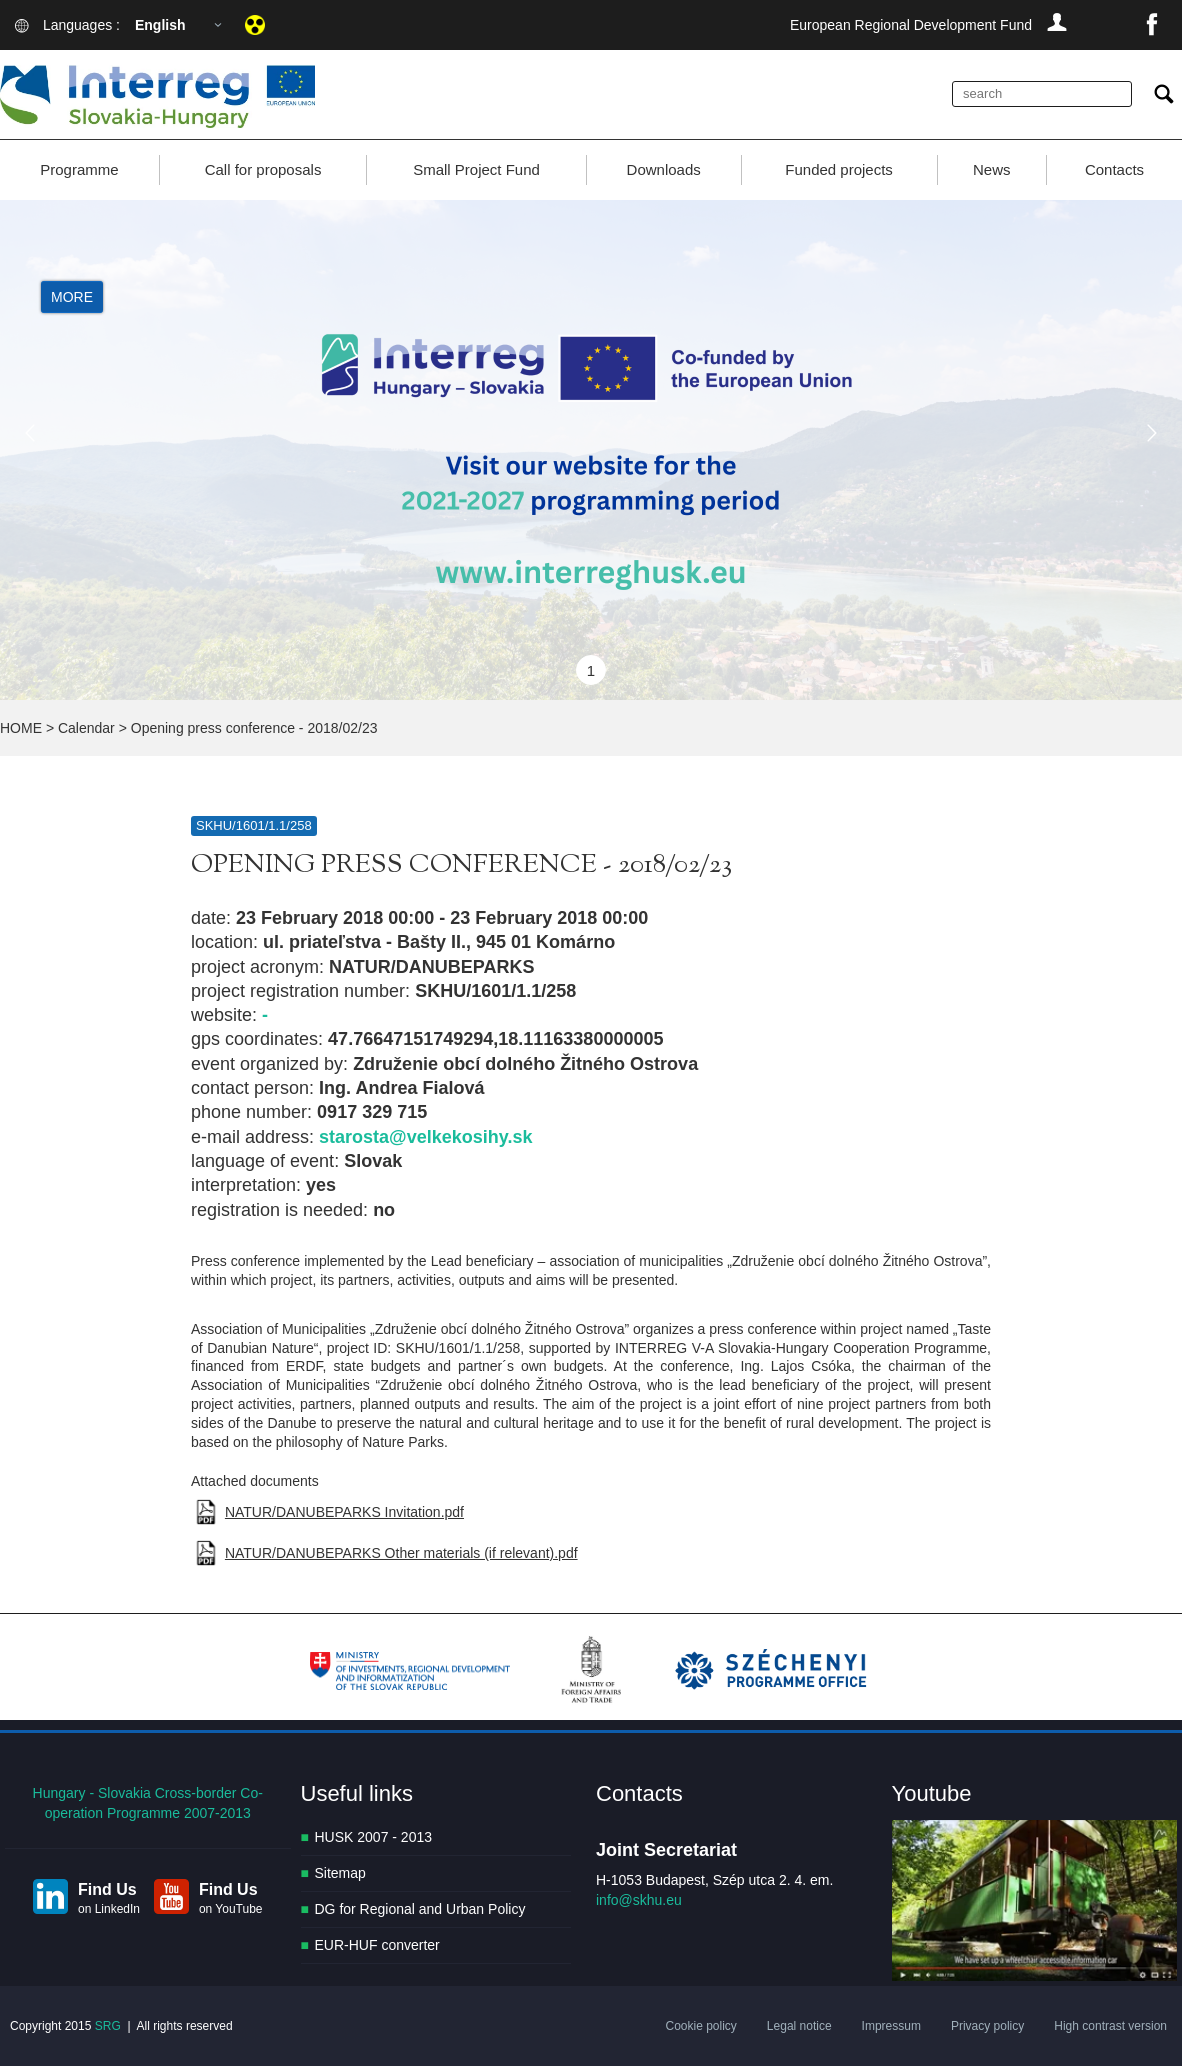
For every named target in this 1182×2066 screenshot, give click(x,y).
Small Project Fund (476, 169)
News (992, 169)
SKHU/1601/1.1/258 (254, 825)
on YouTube (231, 1909)
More (72, 297)
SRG (108, 2026)
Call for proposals (263, 169)
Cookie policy (700, 2026)
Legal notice (799, 2026)
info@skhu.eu (639, 1900)
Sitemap (340, 1873)
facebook (1152, 25)
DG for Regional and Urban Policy (420, 1909)
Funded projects (839, 169)
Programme (79, 169)
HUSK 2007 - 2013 (374, 1837)
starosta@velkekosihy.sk (425, 1137)
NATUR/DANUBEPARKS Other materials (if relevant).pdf (401, 1553)
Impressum (891, 2026)
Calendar (86, 728)
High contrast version (1110, 2026)
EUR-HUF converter (377, 1945)
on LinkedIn (109, 1909)
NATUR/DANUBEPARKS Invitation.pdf (344, 1512)
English (160, 25)
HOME (21, 728)
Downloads (664, 169)
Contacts (1114, 169)
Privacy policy (987, 2026)
